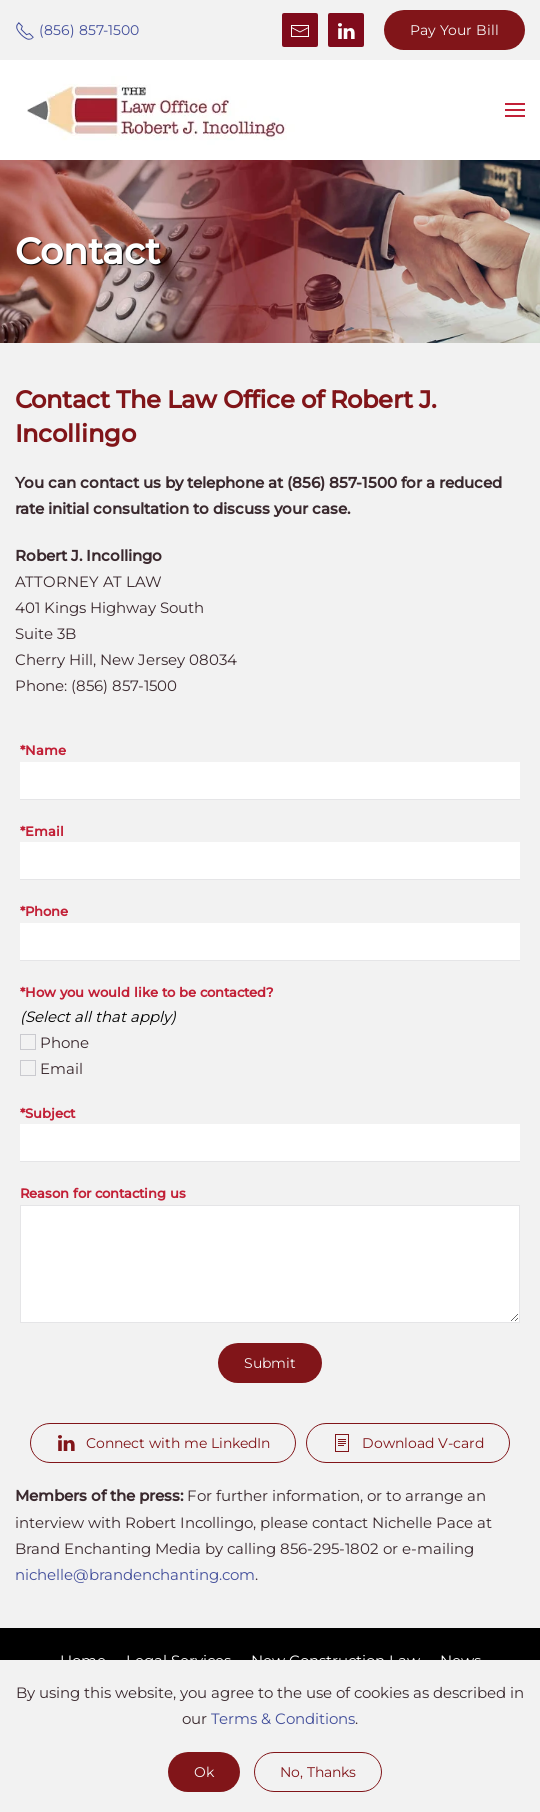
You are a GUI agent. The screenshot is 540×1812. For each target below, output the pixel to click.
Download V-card (408, 1443)
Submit (270, 1363)
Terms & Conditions (283, 1718)
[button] (515, 110)
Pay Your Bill (454, 30)
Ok (204, 1772)
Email (61, 1068)
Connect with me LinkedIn (163, 1443)
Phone (64, 1042)
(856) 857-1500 (77, 30)
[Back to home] (155, 110)
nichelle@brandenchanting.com (135, 1574)
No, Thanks (318, 1772)
